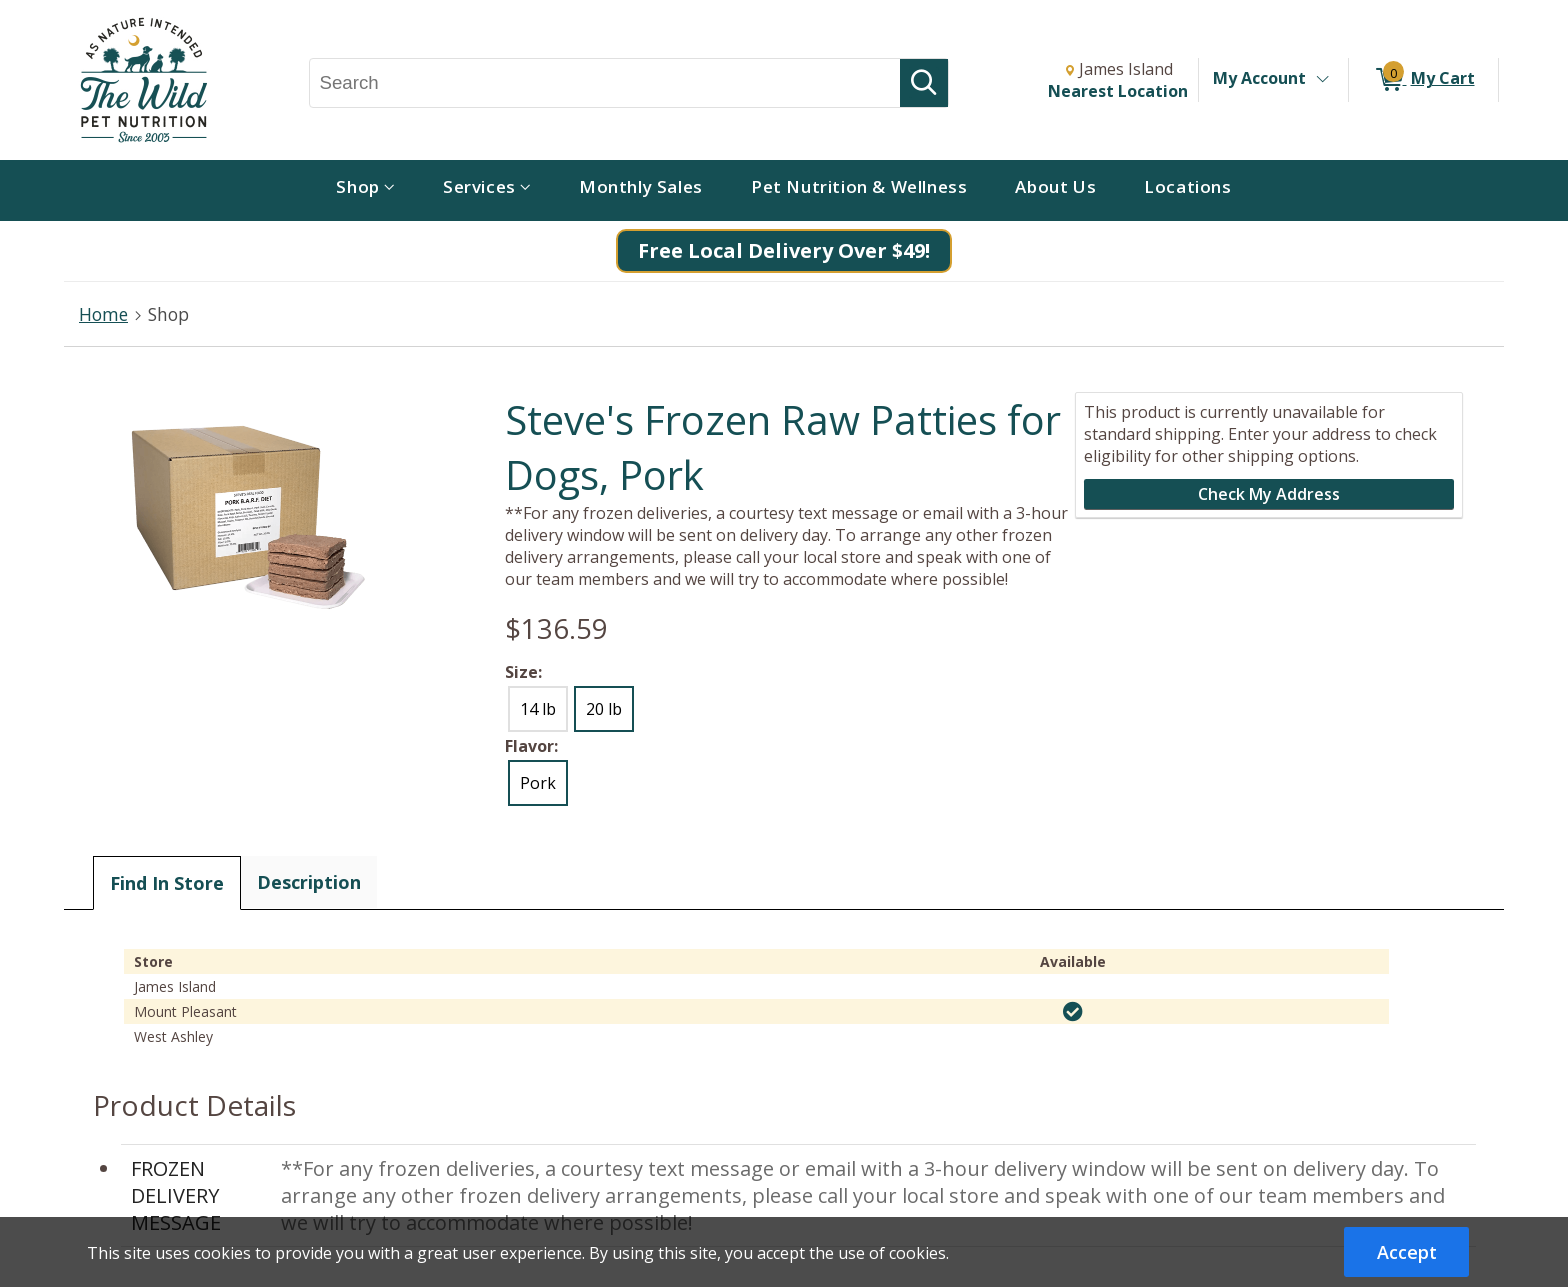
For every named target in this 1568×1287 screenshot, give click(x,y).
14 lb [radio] (538, 709)
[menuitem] (365, 190)
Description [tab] (309, 882)
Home (103, 314)
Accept (1407, 1252)
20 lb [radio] (604, 709)
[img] (1073, 1012)
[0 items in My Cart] (1423, 80)
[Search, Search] (605, 83)
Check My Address (1269, 494)
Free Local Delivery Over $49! (784, 250)
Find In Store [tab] (167, 883)
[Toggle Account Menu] (1322, 80)
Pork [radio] (538, 783)
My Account (1259, 78)
